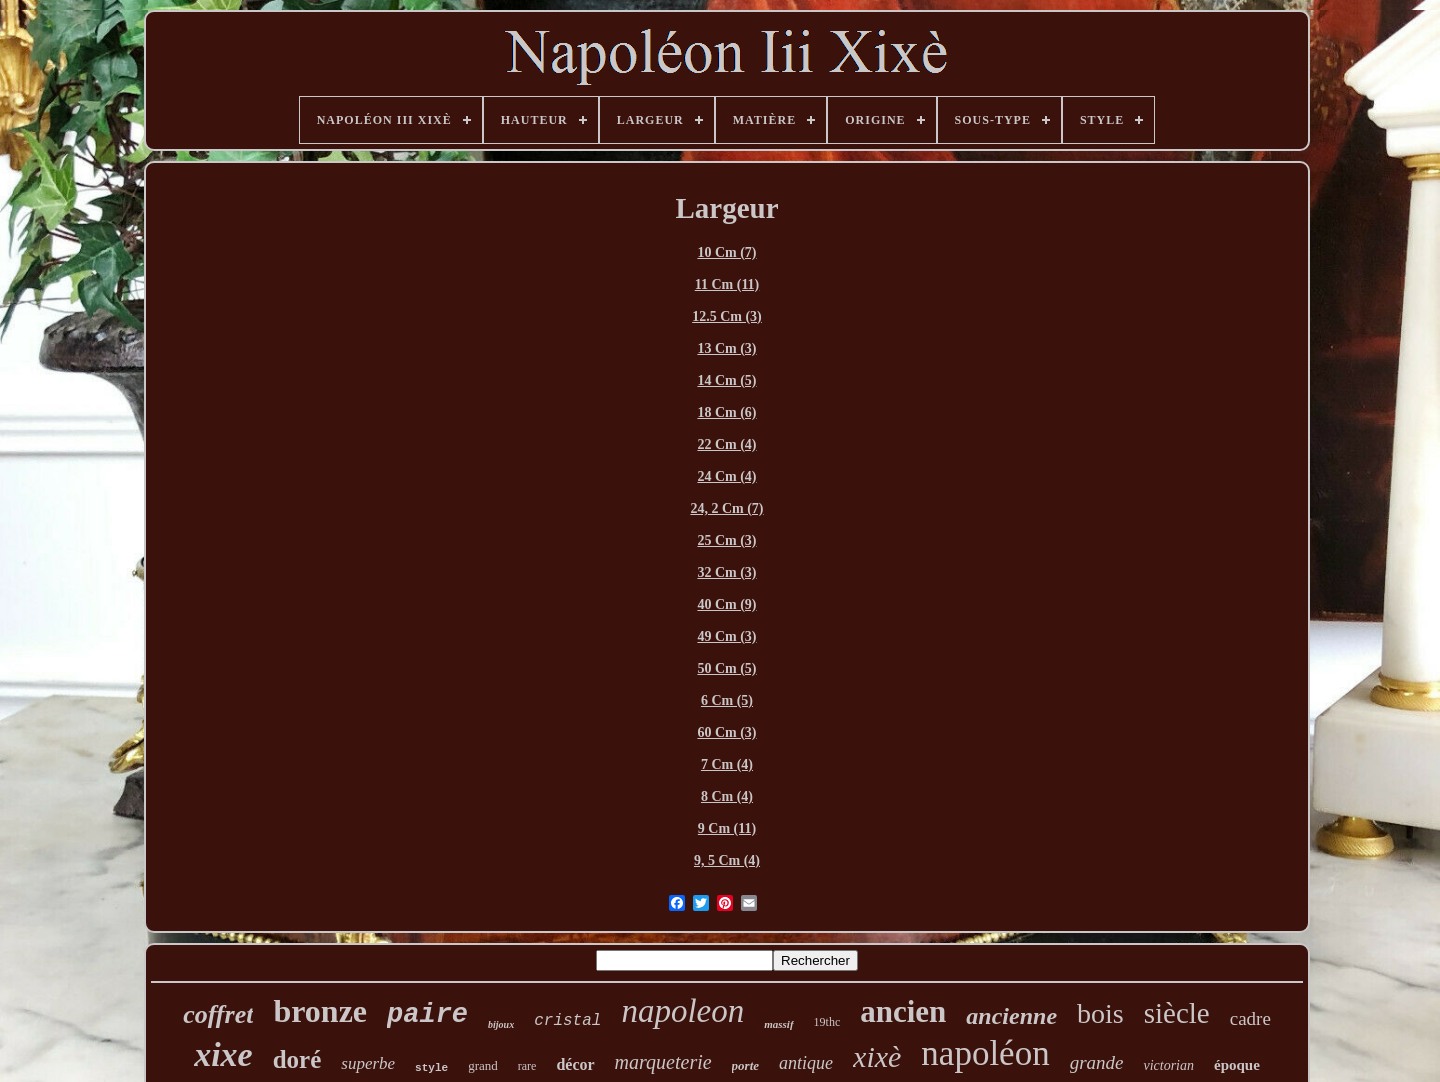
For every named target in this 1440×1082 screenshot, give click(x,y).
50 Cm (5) (726, 668)
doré (297, 1059)
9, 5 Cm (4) (727, 860)
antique (806, 1063)
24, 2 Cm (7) (726, 508)
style (431, 1068)
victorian (1168, 1065)
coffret (218, 1014)
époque (1237, 1065)
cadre (1250, 1018)
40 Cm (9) (726, 604)
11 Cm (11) (727, 284)
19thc (827, 1022)
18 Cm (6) (726, 412)
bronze (320, 1011)
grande (1097, 1062)
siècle (1177, 1013)
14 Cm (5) (726, 380)
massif (778, 1024)
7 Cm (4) (727, 764)
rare (527, 1066)
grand (483, 1065)
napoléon (985, 1053)
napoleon (682, 1011)
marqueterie (663, 1062)
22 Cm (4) (726, 444)
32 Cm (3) (726, 572)
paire (427, 1015)
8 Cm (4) (727, 796)
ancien (903, 1011)
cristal (567, 1021)
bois (1100, 1013)
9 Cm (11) (727, 828)
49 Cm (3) (726, 636)
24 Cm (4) (726, 476)
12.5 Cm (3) (727, 316)
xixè (877, 1056)
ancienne (1011, 1016)
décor (575, 1064)
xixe (223, 1054)
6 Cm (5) (727, 700)
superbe (368, 1063)
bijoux (501, 1024)
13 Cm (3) (726, 348)
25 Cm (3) (726, 540)
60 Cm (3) (726, 732)
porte (745, 1065)
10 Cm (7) (726, 252)
